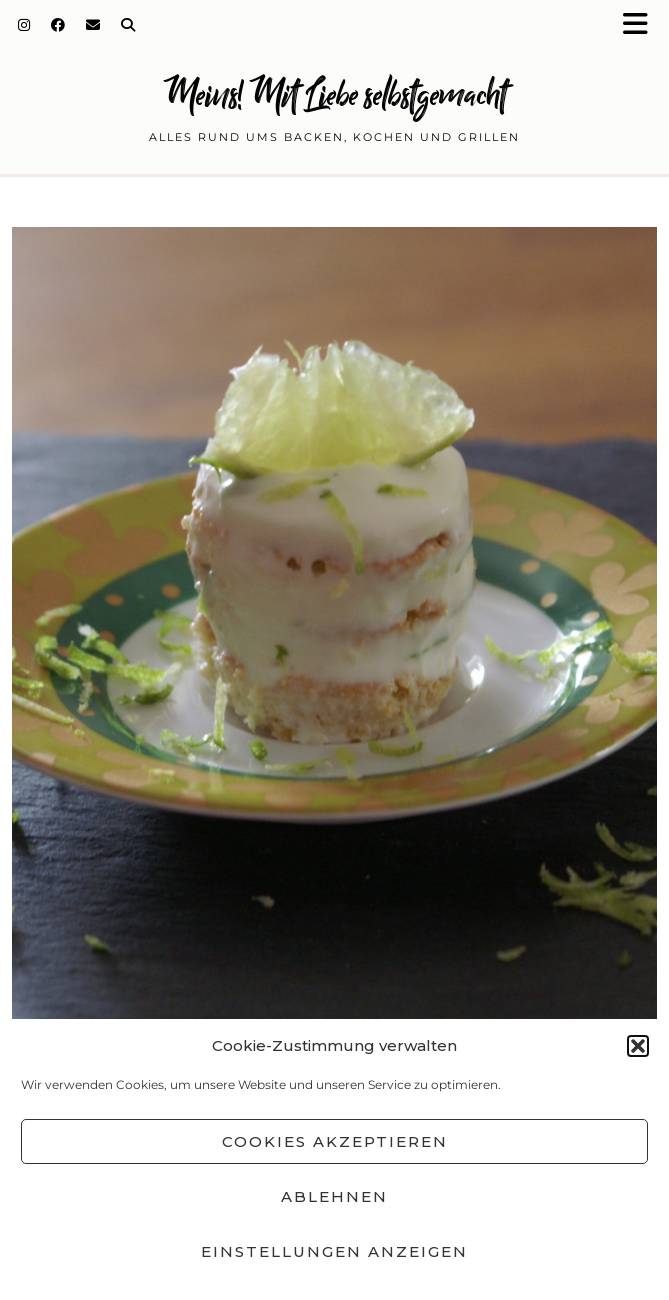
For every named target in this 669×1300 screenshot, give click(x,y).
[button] (642, 25)
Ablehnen (334, 1196)
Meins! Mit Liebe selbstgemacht (335, 94)
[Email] (93, 25)
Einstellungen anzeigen (334, 1251)
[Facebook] (58, 25)
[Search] (128, 25)
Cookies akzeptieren (335, 1141)
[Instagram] (24, 25)
